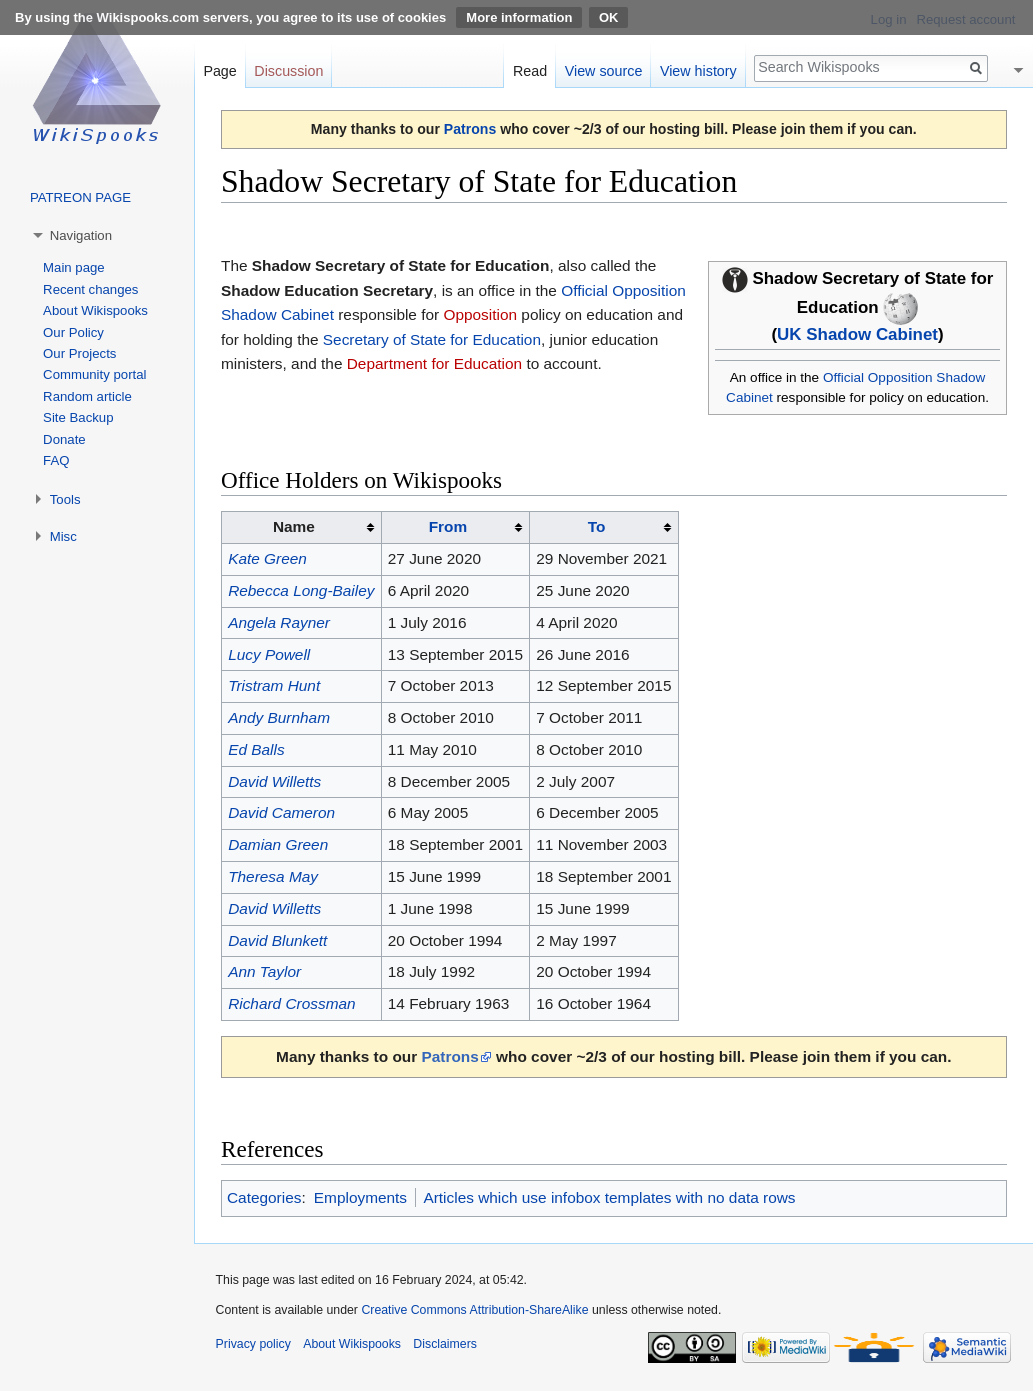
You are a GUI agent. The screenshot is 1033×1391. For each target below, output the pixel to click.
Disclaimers (445, 1344)
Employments (360, 1197)
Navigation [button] (81, 235)
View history (698, 71)
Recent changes (90, 289)
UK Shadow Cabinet (857, 334)
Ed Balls (256, 749)
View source (604, 71)
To (597, 526)
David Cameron (281, 812)
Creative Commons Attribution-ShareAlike (474, 1310)
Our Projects (79, 353)
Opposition (480, 314)
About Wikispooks (95, 310)
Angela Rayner (279, 622)
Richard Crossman (291, 1003)
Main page (74, 267)
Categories (264, 1197)
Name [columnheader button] (294, 526)
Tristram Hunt (274, 685)
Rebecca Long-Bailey (301, 590)
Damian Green (278, 844)
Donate (64, 439)
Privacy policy (253, 1344)
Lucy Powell (269, 654)
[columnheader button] (455, 528)
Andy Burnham (279, 717)
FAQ (56, 460)
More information (519, 17)
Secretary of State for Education (432, 339)
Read (530, 71)
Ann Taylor (264, 971)
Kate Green (267, 558)
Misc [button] (63, 536)
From (448, 526)
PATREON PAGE (80, 197)
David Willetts (274, 781)
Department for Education (434, 363)
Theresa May (273, 876)
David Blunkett (277, 940)
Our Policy (73, 332)
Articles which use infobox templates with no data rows (609, 1197)
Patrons (470, 129)
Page (219, 71)
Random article (87, 396)
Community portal (94, 374)
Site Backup (78, 417)
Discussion (288, 71)
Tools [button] (65, 499)
